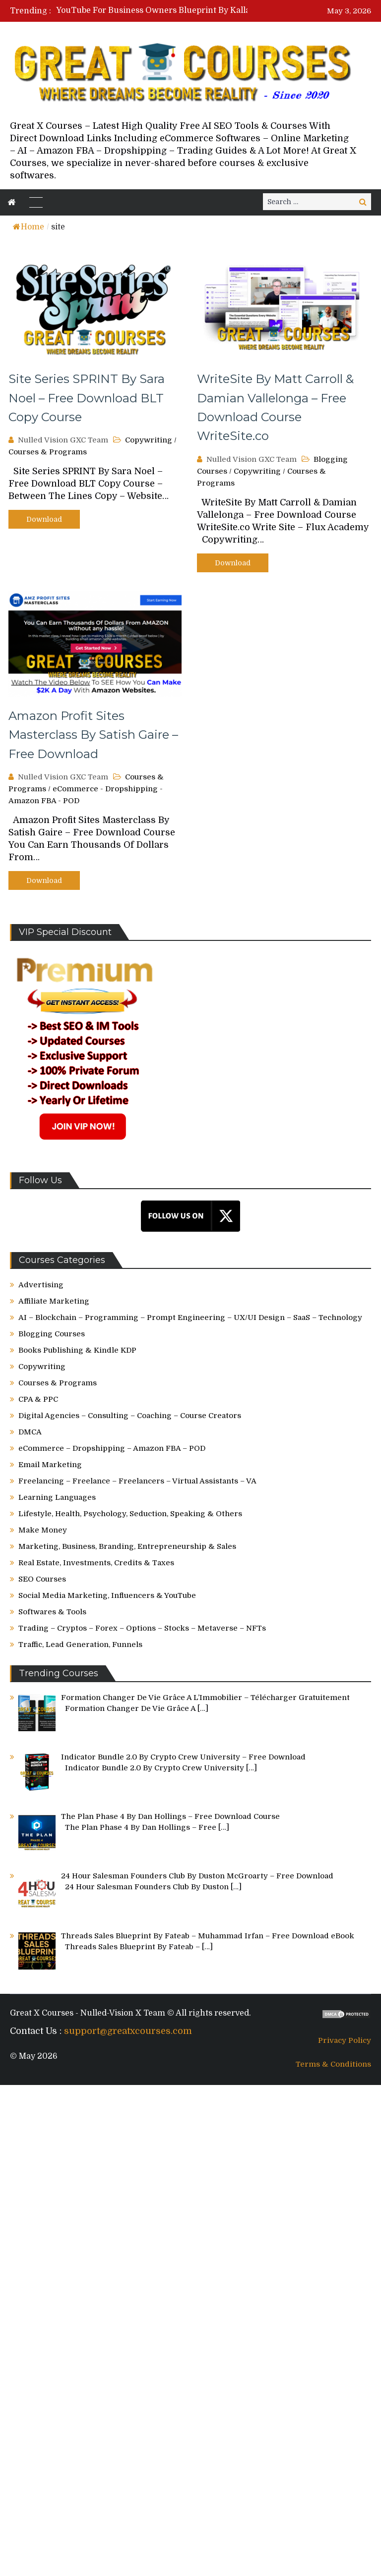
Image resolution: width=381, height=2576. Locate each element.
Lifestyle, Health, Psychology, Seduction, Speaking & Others (130, 1513)
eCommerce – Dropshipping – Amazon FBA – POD (111, 1448)
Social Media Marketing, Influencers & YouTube (107, 1595)
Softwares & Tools (52, 1611)
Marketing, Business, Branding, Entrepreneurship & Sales (127, 1546)
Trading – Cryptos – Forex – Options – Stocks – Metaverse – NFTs (142, 1628)
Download (44, 519)
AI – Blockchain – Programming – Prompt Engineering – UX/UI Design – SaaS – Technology (190, 1317)
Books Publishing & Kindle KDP (77, 1350)
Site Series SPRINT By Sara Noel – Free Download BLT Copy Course (86, 398)
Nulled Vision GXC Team (63, 440)
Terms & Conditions (333, 2064)
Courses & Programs (47, 451)
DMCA (30, 1431)
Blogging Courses (51, 1333)
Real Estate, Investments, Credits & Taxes (96, 1562)
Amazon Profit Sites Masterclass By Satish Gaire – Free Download (93, 735)
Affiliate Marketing (53, 1301)
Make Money (42, 1530)
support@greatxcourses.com (128, 2031)
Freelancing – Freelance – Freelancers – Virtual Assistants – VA (137, 1481)
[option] (171, 10)
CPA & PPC (38, 1399)
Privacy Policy (344, 2040)
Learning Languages (57, 1497)
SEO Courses (42, 1579)
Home (28, 226)
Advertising (41, 1284)
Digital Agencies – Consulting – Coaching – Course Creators (129, 1415)
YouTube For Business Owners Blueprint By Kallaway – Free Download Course (210, 10)
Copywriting (148, 440)
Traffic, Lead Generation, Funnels (80, 1644)
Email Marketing (50, 1464)
